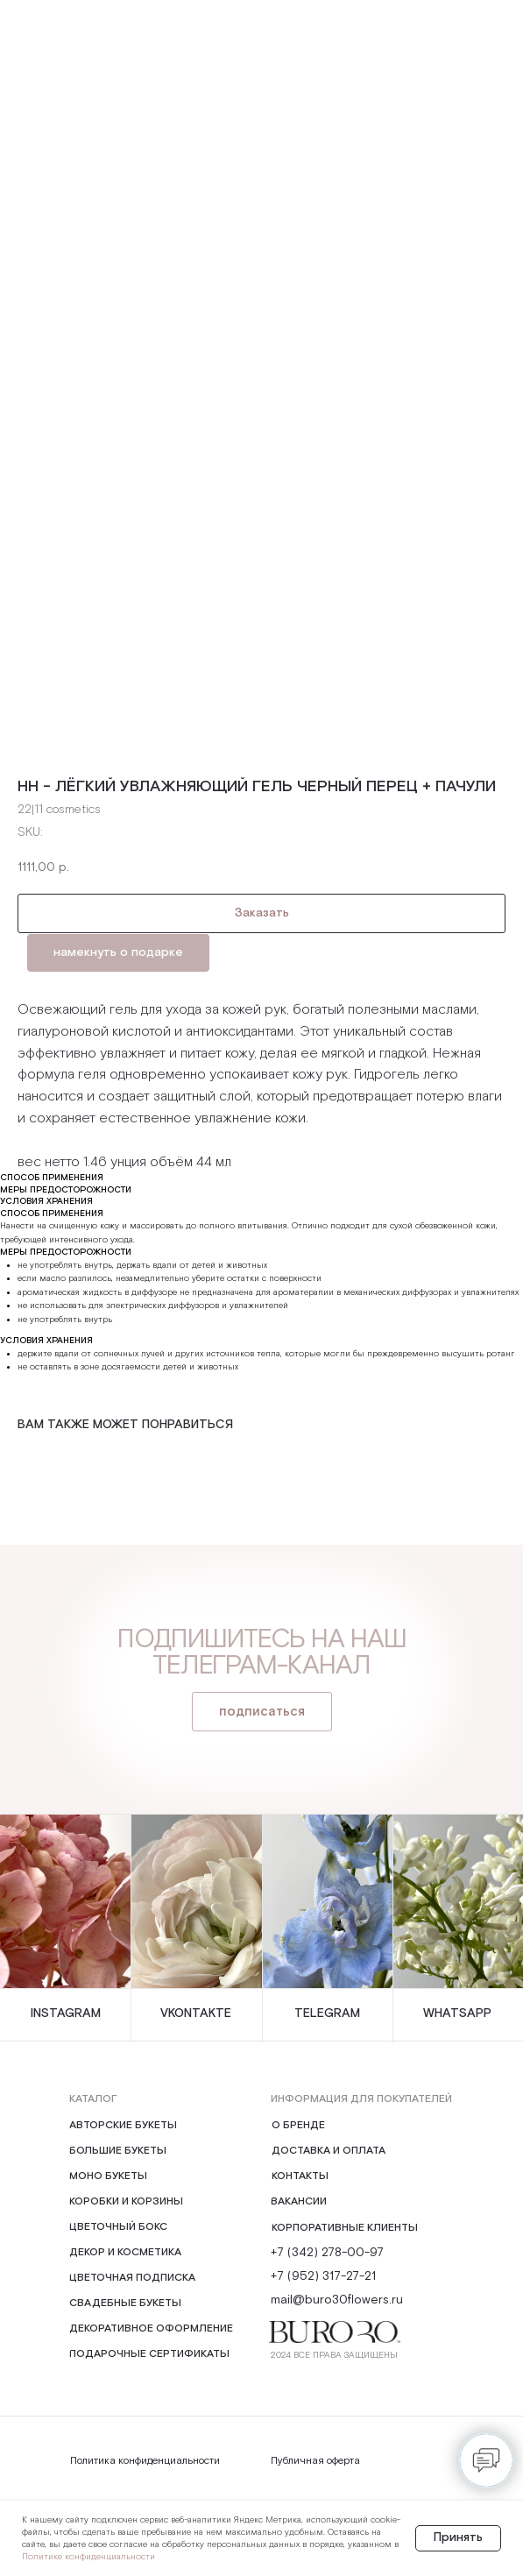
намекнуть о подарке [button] (118, 952)
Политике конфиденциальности (88, 2556)
